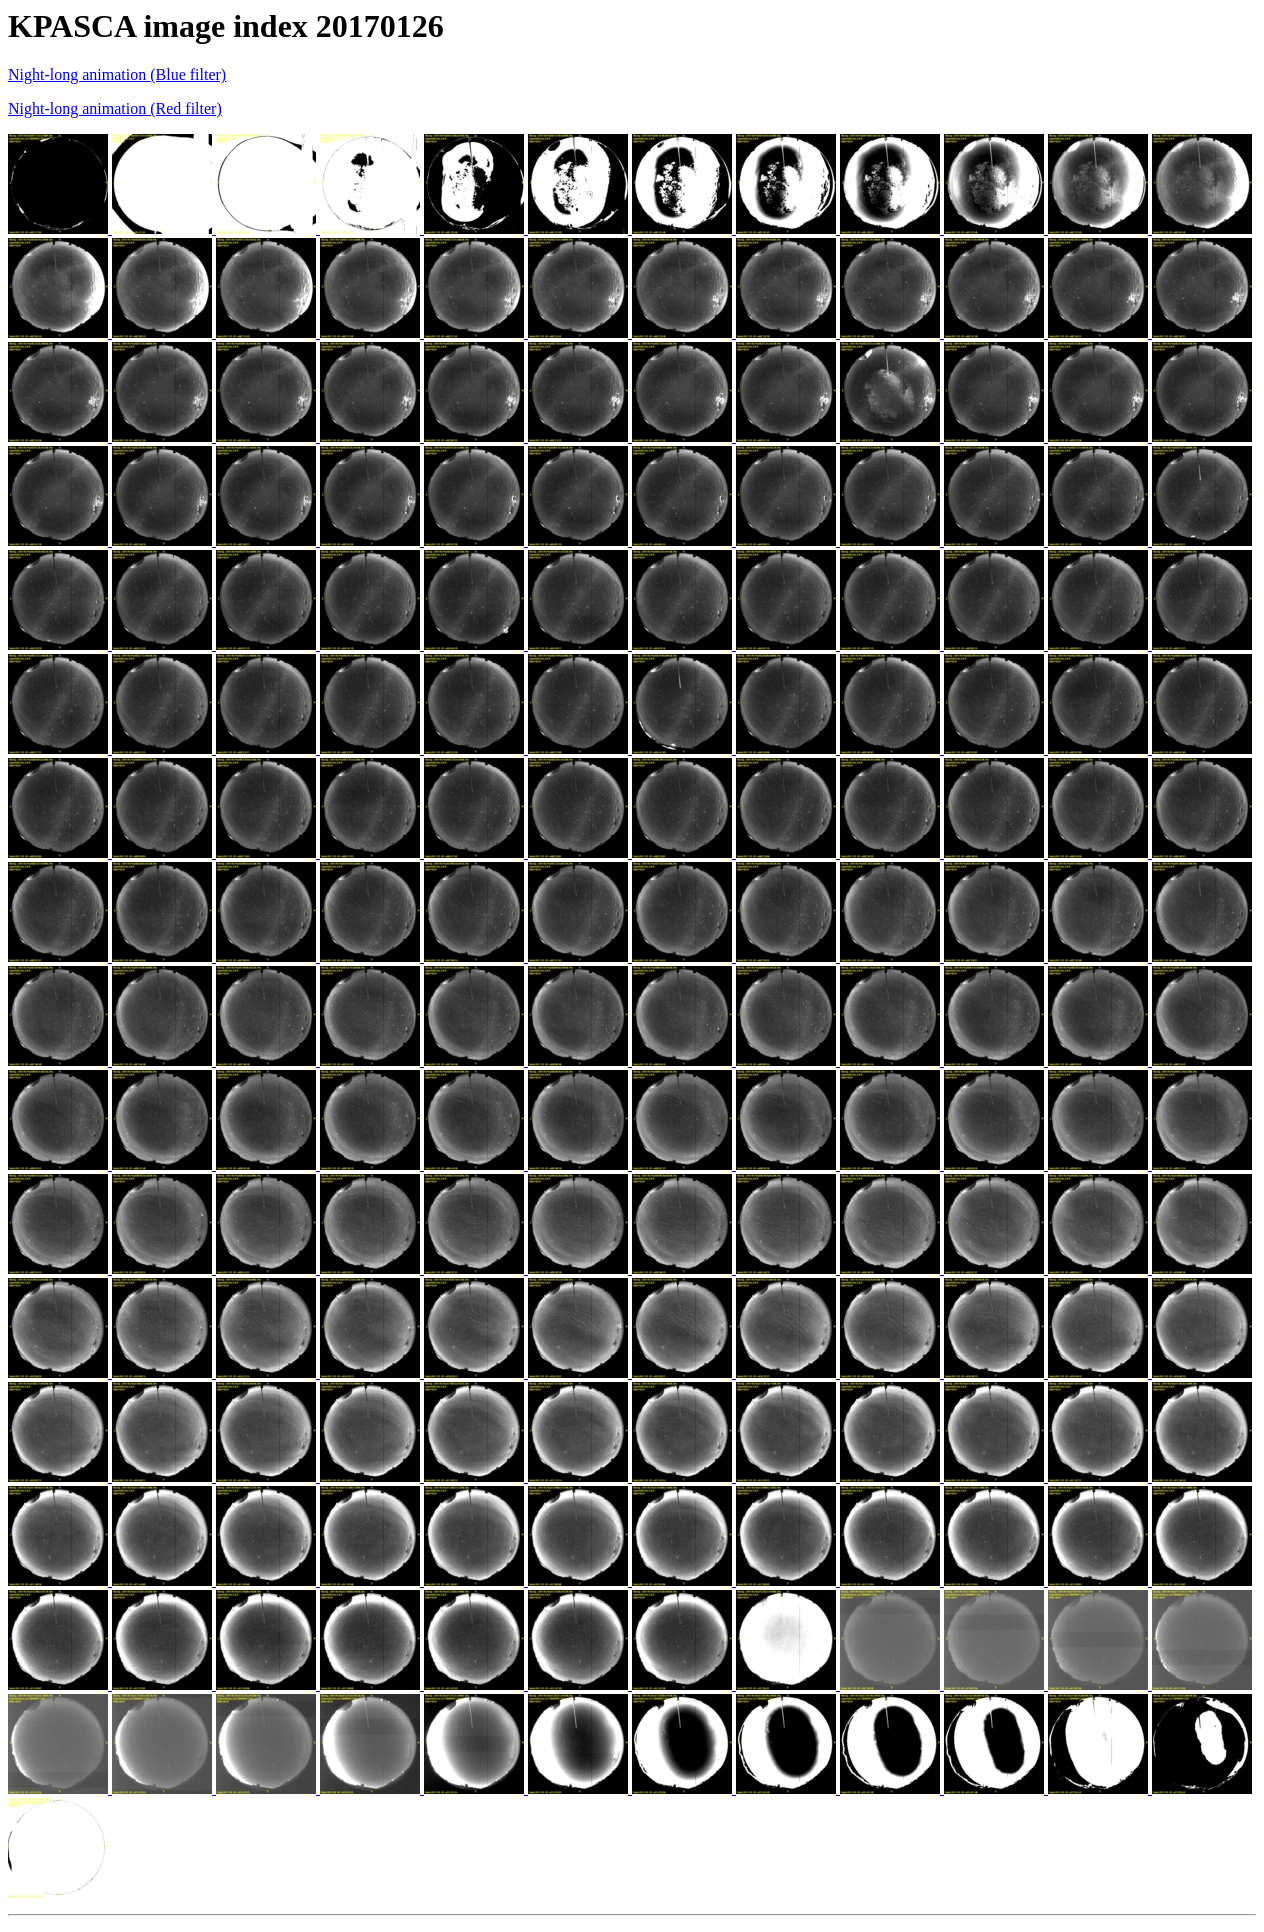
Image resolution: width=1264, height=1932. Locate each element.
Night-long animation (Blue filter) (117, 74)
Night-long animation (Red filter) (115, 108)
